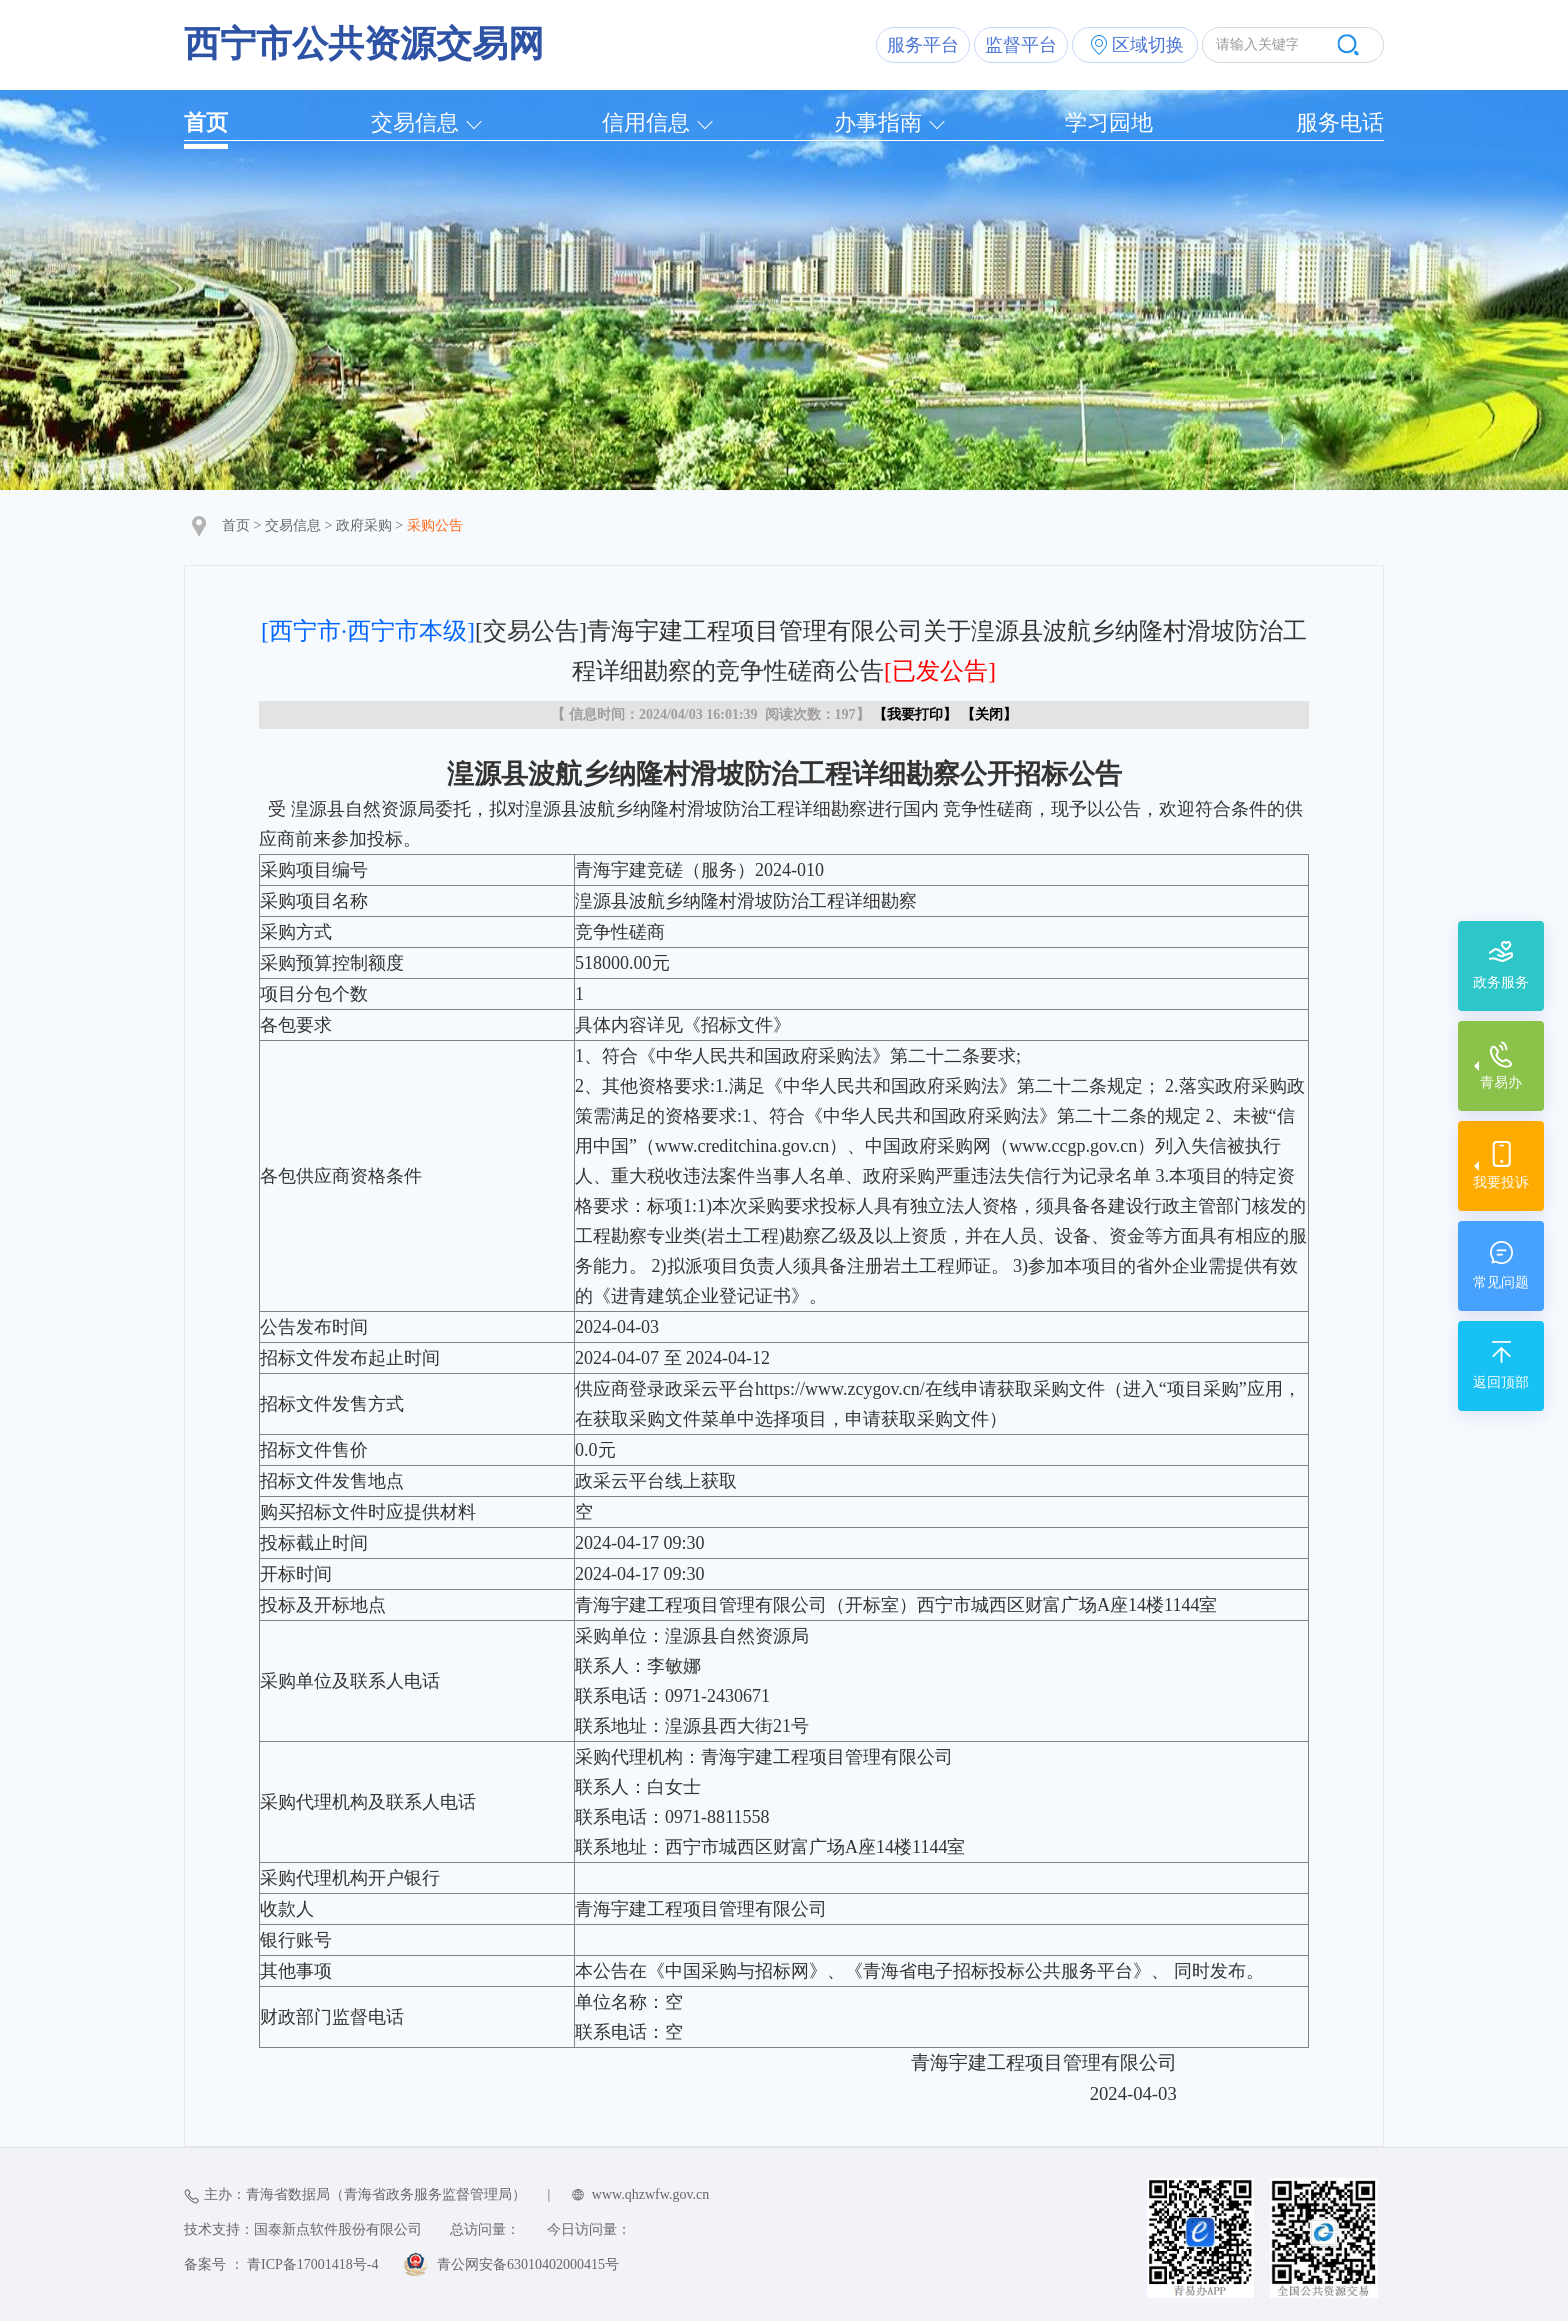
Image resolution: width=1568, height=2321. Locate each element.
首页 (206, 122)
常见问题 (1501, 1282)
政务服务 (1501, 982)
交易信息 (415, 122)
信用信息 (646, 122)
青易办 (1501, 1082)
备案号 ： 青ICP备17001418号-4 (281, 2264)
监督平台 (1021, 45)
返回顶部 (1501, 1382)
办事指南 (878, 122)
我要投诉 (1501, 1182)
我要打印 (915, 714)
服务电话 (1340, 122)
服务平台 (923, 45)
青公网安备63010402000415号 (528, 2264)
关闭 (989, 714)
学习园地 (1109, 122)
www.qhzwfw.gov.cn (650, 2194)
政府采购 (364, 525)
